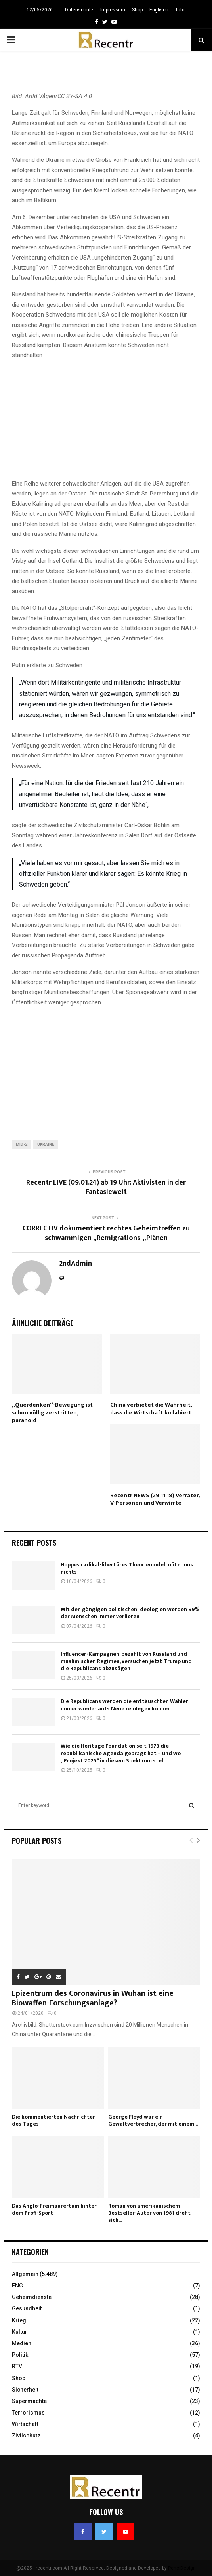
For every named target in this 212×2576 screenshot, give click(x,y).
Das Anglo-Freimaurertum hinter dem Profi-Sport (54, 2209)
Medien (21, 2343)
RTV (17, 2366)
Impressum (112, 10)
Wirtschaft (25, 2424)
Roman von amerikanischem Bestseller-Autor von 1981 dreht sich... (149, 2213)
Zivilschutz (26, 2435)
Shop (137, 10)
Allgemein (25, 2274)
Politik (20, 2355)
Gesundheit (27, 2308)
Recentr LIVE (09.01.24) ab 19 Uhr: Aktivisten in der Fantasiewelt (106, 1187)
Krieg (19, 2320)
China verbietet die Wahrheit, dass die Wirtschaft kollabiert (151, 1409)
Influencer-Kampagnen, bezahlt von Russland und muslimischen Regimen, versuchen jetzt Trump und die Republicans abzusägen (126, 1661)
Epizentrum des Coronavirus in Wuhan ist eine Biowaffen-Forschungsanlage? (93, 1998)
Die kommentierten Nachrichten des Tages (54, 2120)
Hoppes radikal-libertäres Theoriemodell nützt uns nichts (127, 1568)
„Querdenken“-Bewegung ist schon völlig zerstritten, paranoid (52, 1412)
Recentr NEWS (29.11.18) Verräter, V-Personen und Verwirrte (155, 1499)
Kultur (19, 2332)
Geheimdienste (32, 2297)
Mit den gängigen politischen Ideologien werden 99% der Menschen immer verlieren (130, 1613)
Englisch (158, 10)
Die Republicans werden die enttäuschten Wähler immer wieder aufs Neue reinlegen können (124, 1705)
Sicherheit (25, 2389)
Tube (180, 10)
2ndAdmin (75, 1263)
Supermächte (29, 2401)
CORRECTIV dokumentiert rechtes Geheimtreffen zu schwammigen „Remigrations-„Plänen (106, 1233)
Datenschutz (79, 10)
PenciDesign (182, 2568)
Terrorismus (28, 2412)
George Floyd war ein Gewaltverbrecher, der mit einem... (153, 2120)
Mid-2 (21, 1144)
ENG (17, 2285)
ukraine (45, 1144)
